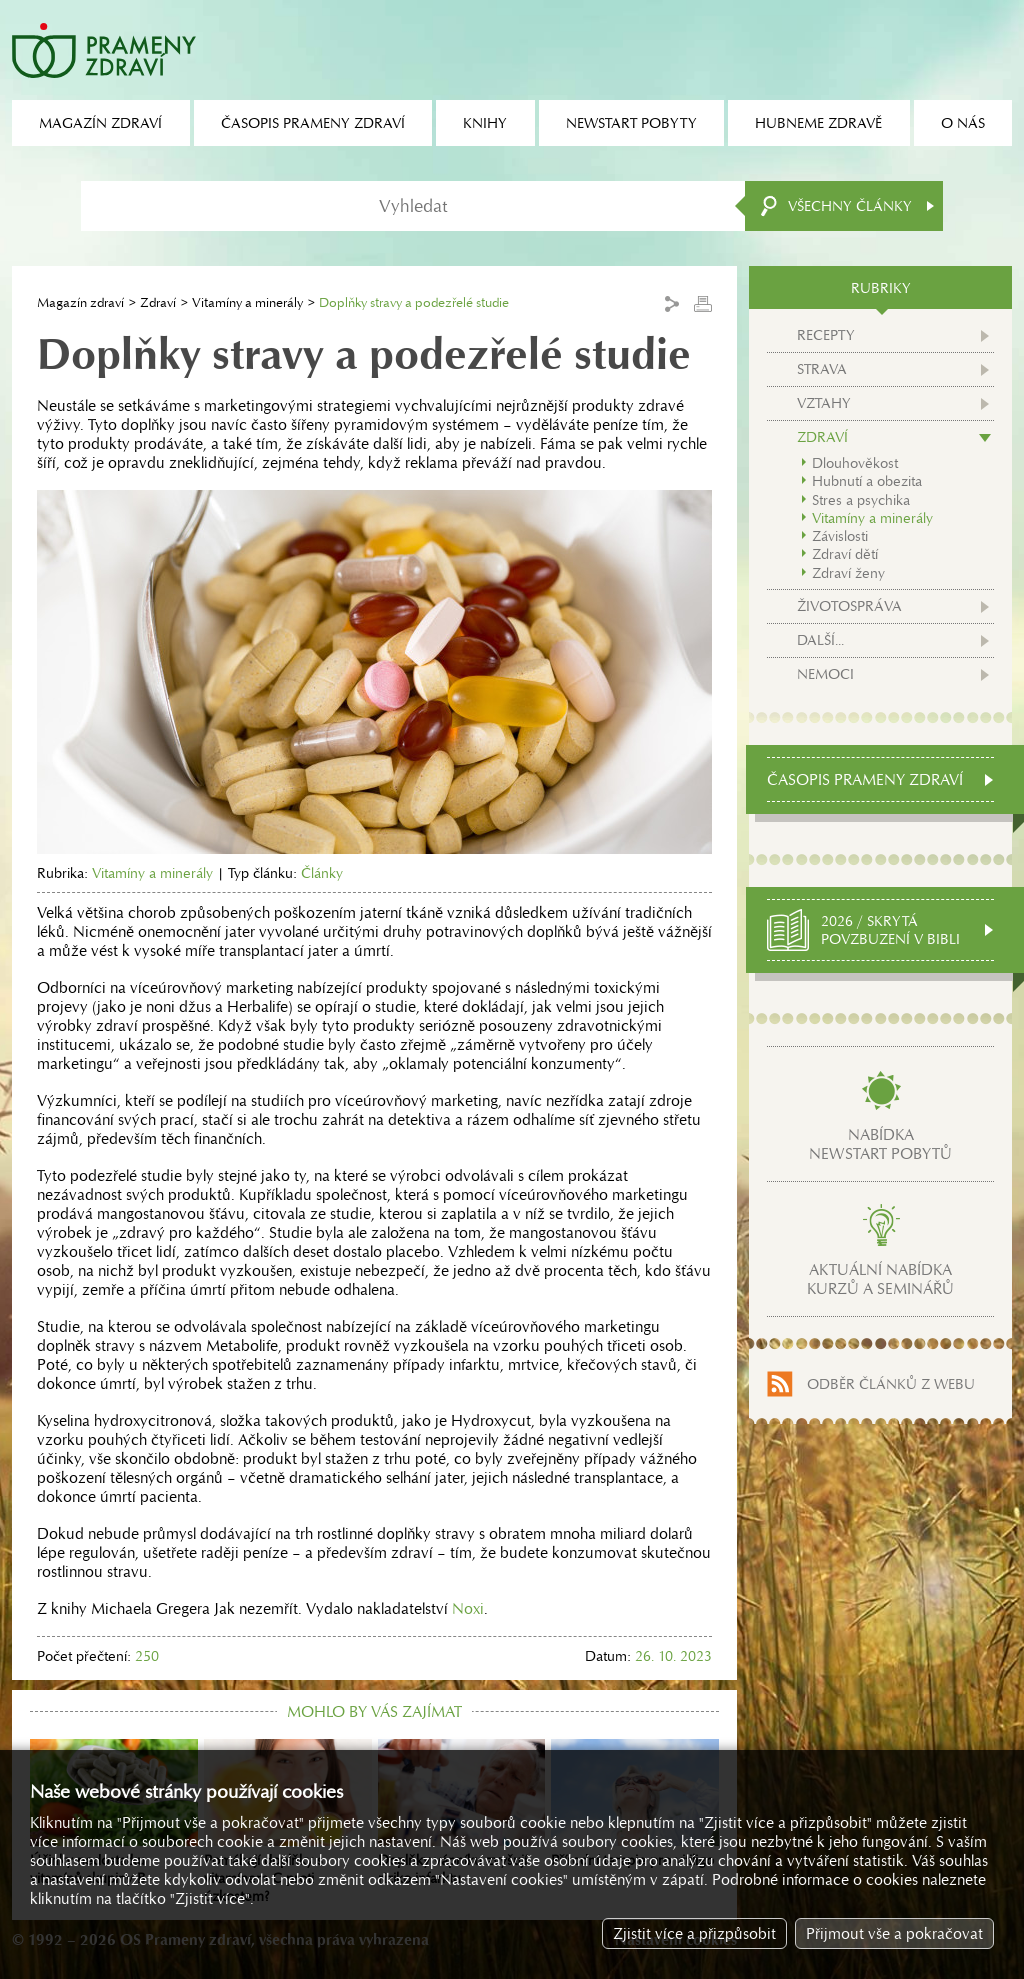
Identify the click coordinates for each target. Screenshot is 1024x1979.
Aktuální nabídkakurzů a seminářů (880, 1279)
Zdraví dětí (845, 554)
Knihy (485, 123)
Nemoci (825, 674)
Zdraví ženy (848, 573)
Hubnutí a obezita (867, 481)
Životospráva (849, 606)
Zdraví (158, 302)
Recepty (826, 335)
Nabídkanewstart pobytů (880, 1144)
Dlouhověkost (855, 463)
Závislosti (840, 536)
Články (322, 873)
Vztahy (824, 403)
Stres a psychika (861, 500)
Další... (820, 640)
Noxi (468, 1608)
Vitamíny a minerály (247, 302)
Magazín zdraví (80, 302)
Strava (822, 369)
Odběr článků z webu (891, 1384)
